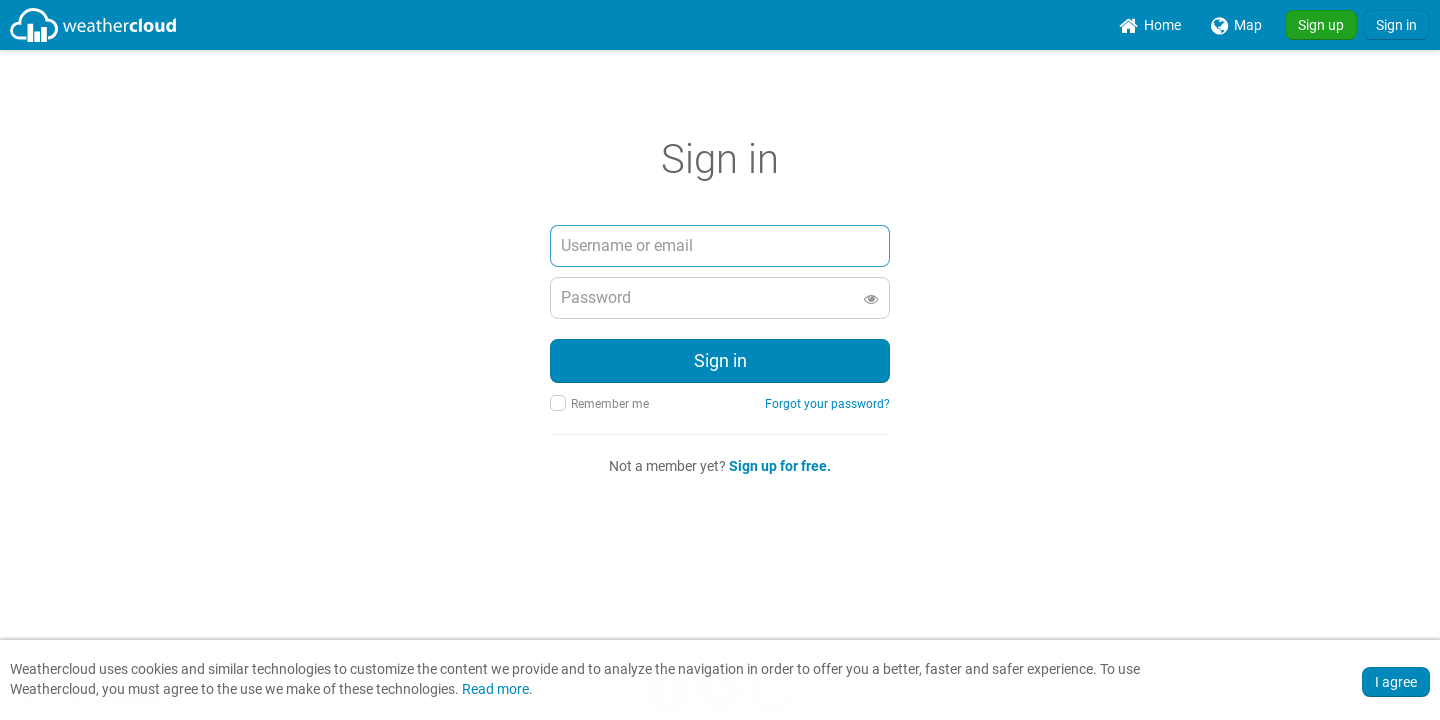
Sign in (1396, 25)
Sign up (1321, 25)
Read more (495, 689)
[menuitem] (1150, 25)
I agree (1396, 682)
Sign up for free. (780, 466)
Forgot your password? (827, 404)
